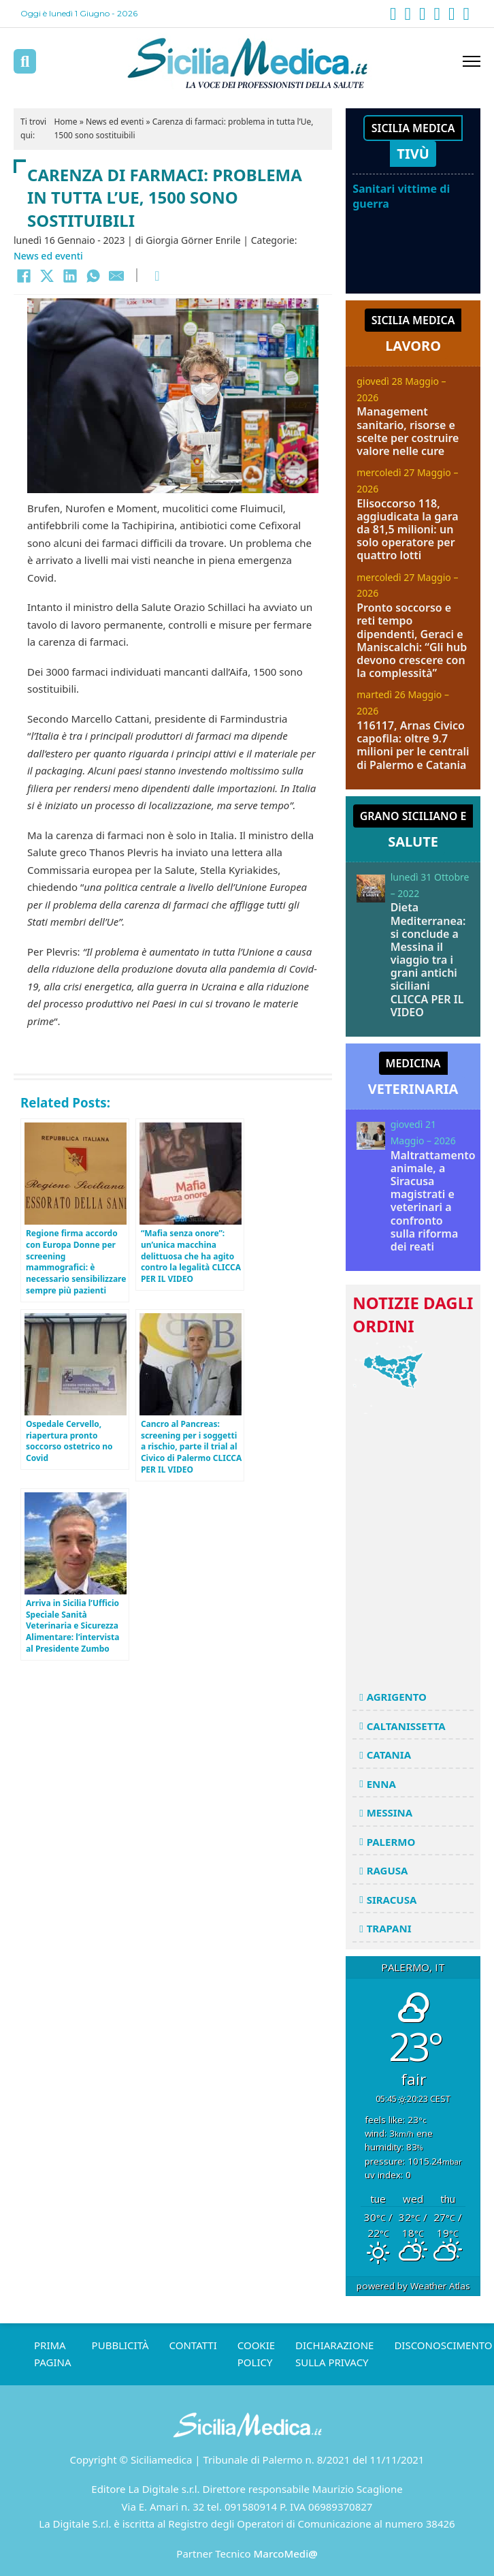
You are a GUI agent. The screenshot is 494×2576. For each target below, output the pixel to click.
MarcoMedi (286, 2553)
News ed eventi (115, 121)
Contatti (193, 2345)
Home (65, 121)
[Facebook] (24, 275)
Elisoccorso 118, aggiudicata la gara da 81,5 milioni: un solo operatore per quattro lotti (408, 529)
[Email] (116, 275)
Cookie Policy (256, 2354)
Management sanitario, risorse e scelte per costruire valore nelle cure (408, 431)
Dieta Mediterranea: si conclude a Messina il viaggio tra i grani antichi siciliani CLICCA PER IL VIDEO (428, 960)
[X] (47, 275)
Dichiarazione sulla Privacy (334, 2354)
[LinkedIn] (70, 275)
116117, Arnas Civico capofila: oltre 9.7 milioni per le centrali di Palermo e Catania (413, 745)
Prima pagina (52, 2354)
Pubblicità (120, 2345)
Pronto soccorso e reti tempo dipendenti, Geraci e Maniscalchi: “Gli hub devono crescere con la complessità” (412, 640)
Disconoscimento (443, 2345)
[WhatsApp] (93, 275)
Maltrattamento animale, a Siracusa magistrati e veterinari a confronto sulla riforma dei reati (433, 1201)
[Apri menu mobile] (471, 61)
